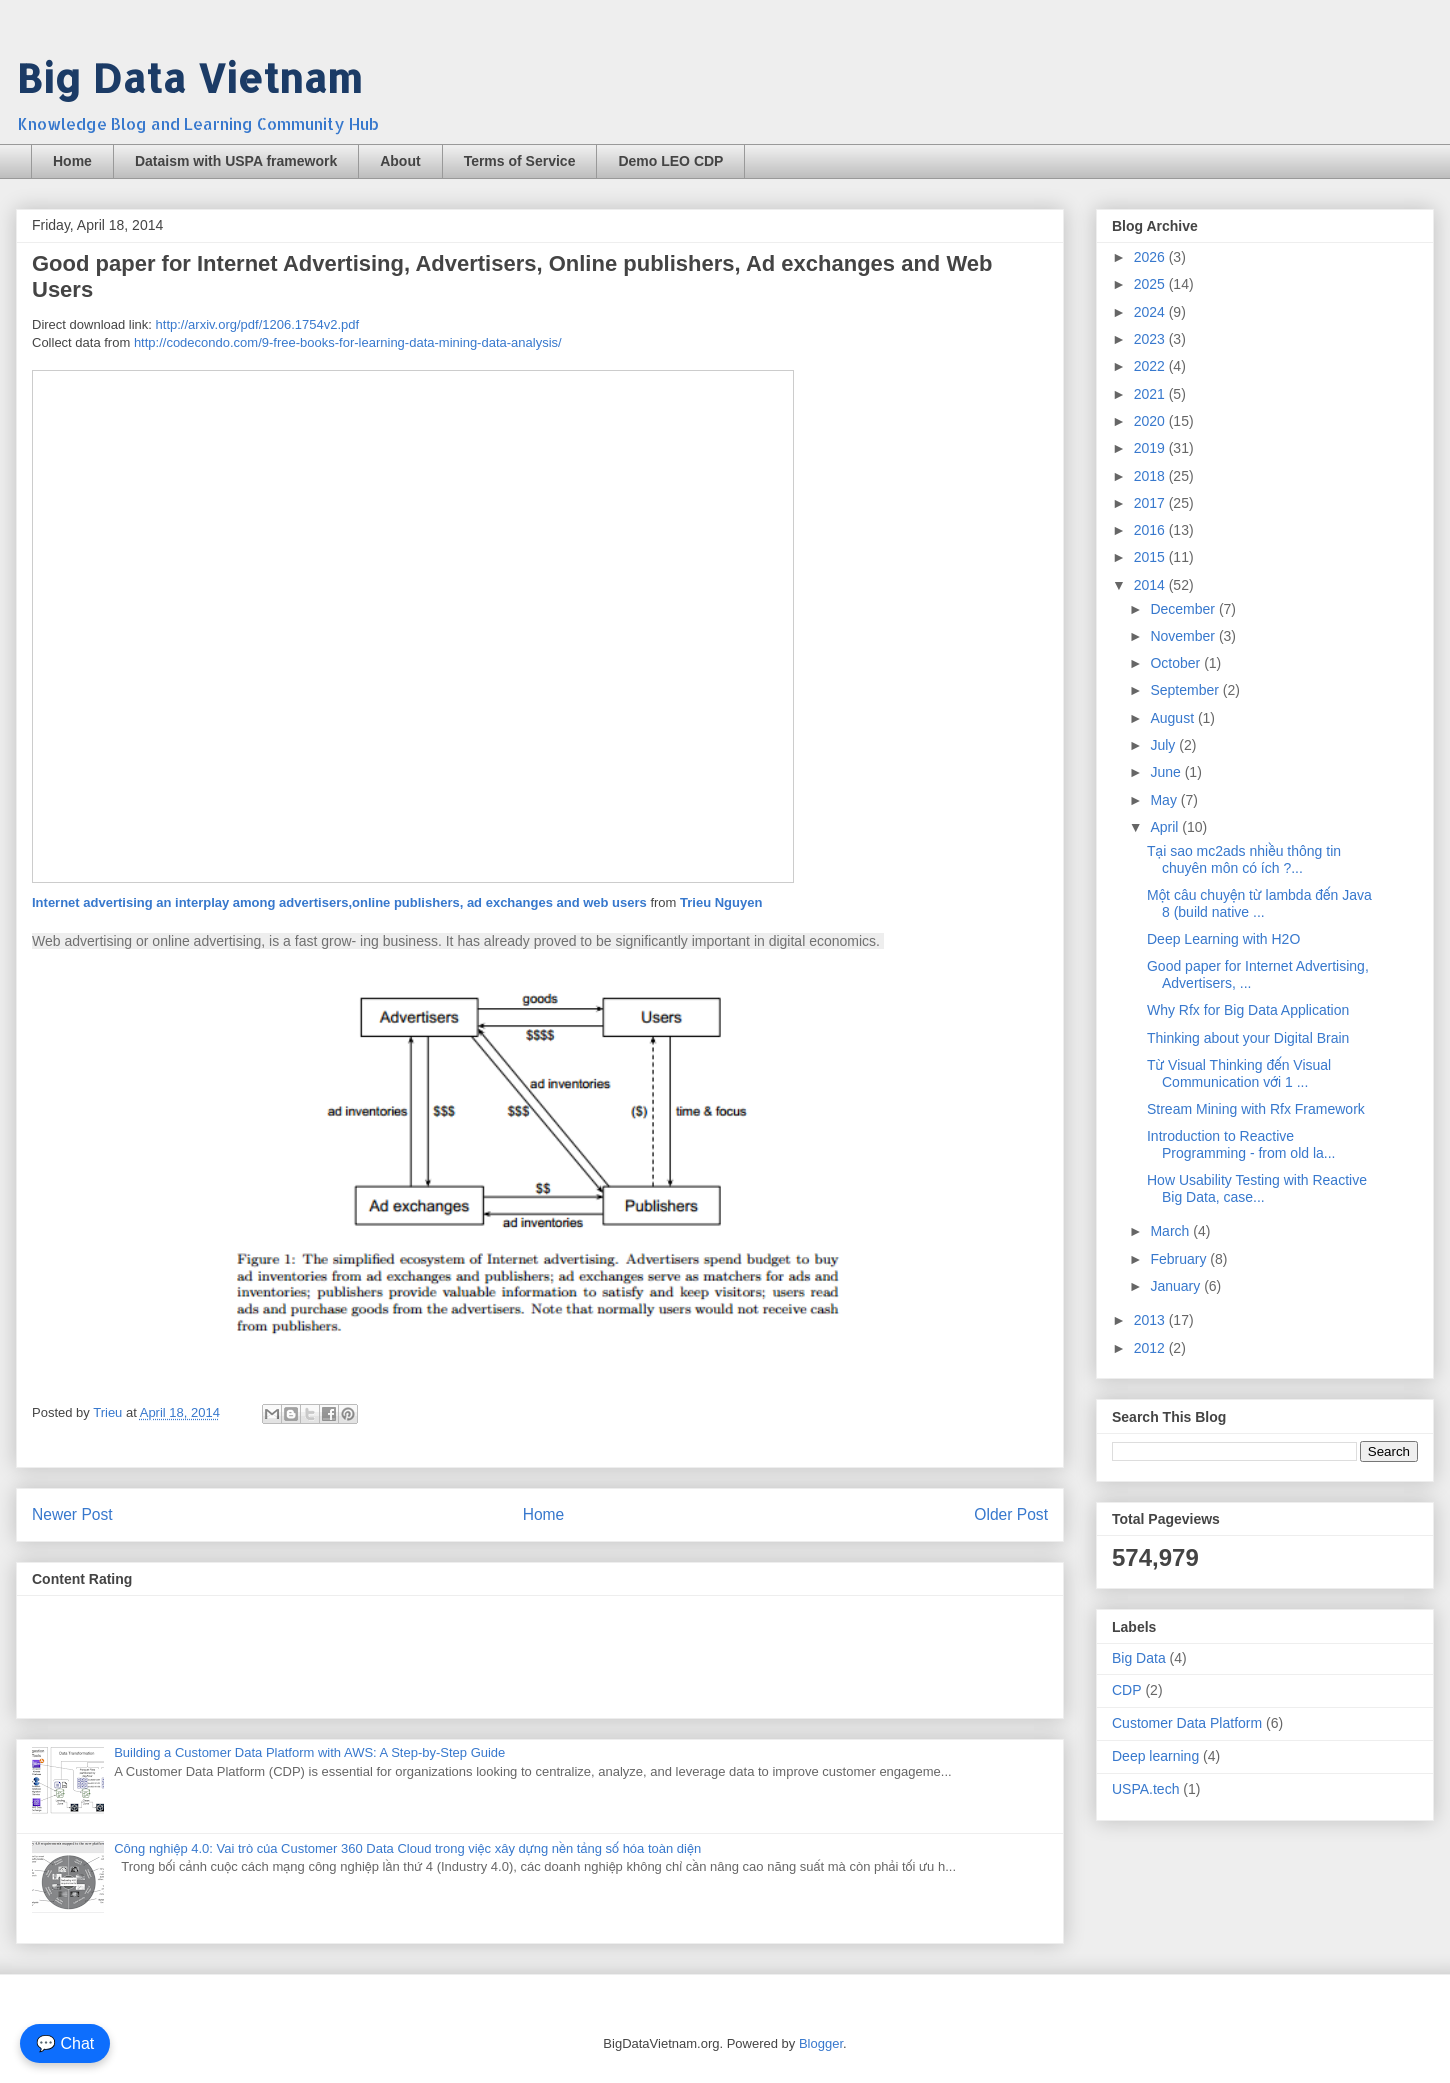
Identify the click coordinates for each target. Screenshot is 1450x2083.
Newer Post (72, 1514)
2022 (1151, 366)
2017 (1151, 503)
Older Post (1011, 1514)
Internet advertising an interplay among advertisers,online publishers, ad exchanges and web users (339, 902)
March (1171, 1231)
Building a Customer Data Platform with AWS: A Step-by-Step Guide (309, 1752)
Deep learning (1155, 1756)
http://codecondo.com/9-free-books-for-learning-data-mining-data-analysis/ (348, 342)
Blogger (821, 2043)
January (1177, 1286)
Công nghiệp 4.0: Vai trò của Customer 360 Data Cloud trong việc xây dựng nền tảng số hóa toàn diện (407, 1848)
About (400, 161)
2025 (1151, 284)
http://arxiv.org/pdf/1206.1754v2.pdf (258, 324)
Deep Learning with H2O (1223, 939)
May (1165, 800)
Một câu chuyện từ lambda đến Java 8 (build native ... (1259, 903)
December (1184, 609)
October (1177, 663)
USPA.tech (1145, 1789)
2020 (1151, 421)
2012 (1151, 1348)
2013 (1151, 1320)
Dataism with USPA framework (236, 161)
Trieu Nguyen (721, 902)
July (1164, 745)
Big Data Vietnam (189, 77)
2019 (1151, 448)
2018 (1151, 476)
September (1186, 690)
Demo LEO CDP (670, 161)
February (1180, 1259)
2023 (1151, 339)
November (1184, 636)
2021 (1151, 394)
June (1167, 772)
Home (72, 161)
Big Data (1139, 1658)
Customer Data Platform (1187, 1723)
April (1166, 827)
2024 (1151, 312)
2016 (1151, 530)
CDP (1127, 1690)
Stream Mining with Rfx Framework (1256, 1109)
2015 (1151, 557)
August (1173, 718)
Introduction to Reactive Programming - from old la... (1241, 1144)
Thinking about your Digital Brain (1248, 1038)
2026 (1151, 257)
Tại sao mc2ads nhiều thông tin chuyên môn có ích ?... (1244, 859)
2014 (1151, 585)
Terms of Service (520, 161)
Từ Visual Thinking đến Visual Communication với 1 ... (1239, 1073)
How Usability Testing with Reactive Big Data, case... (1257, 1188)
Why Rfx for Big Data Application (1248, 1010)
